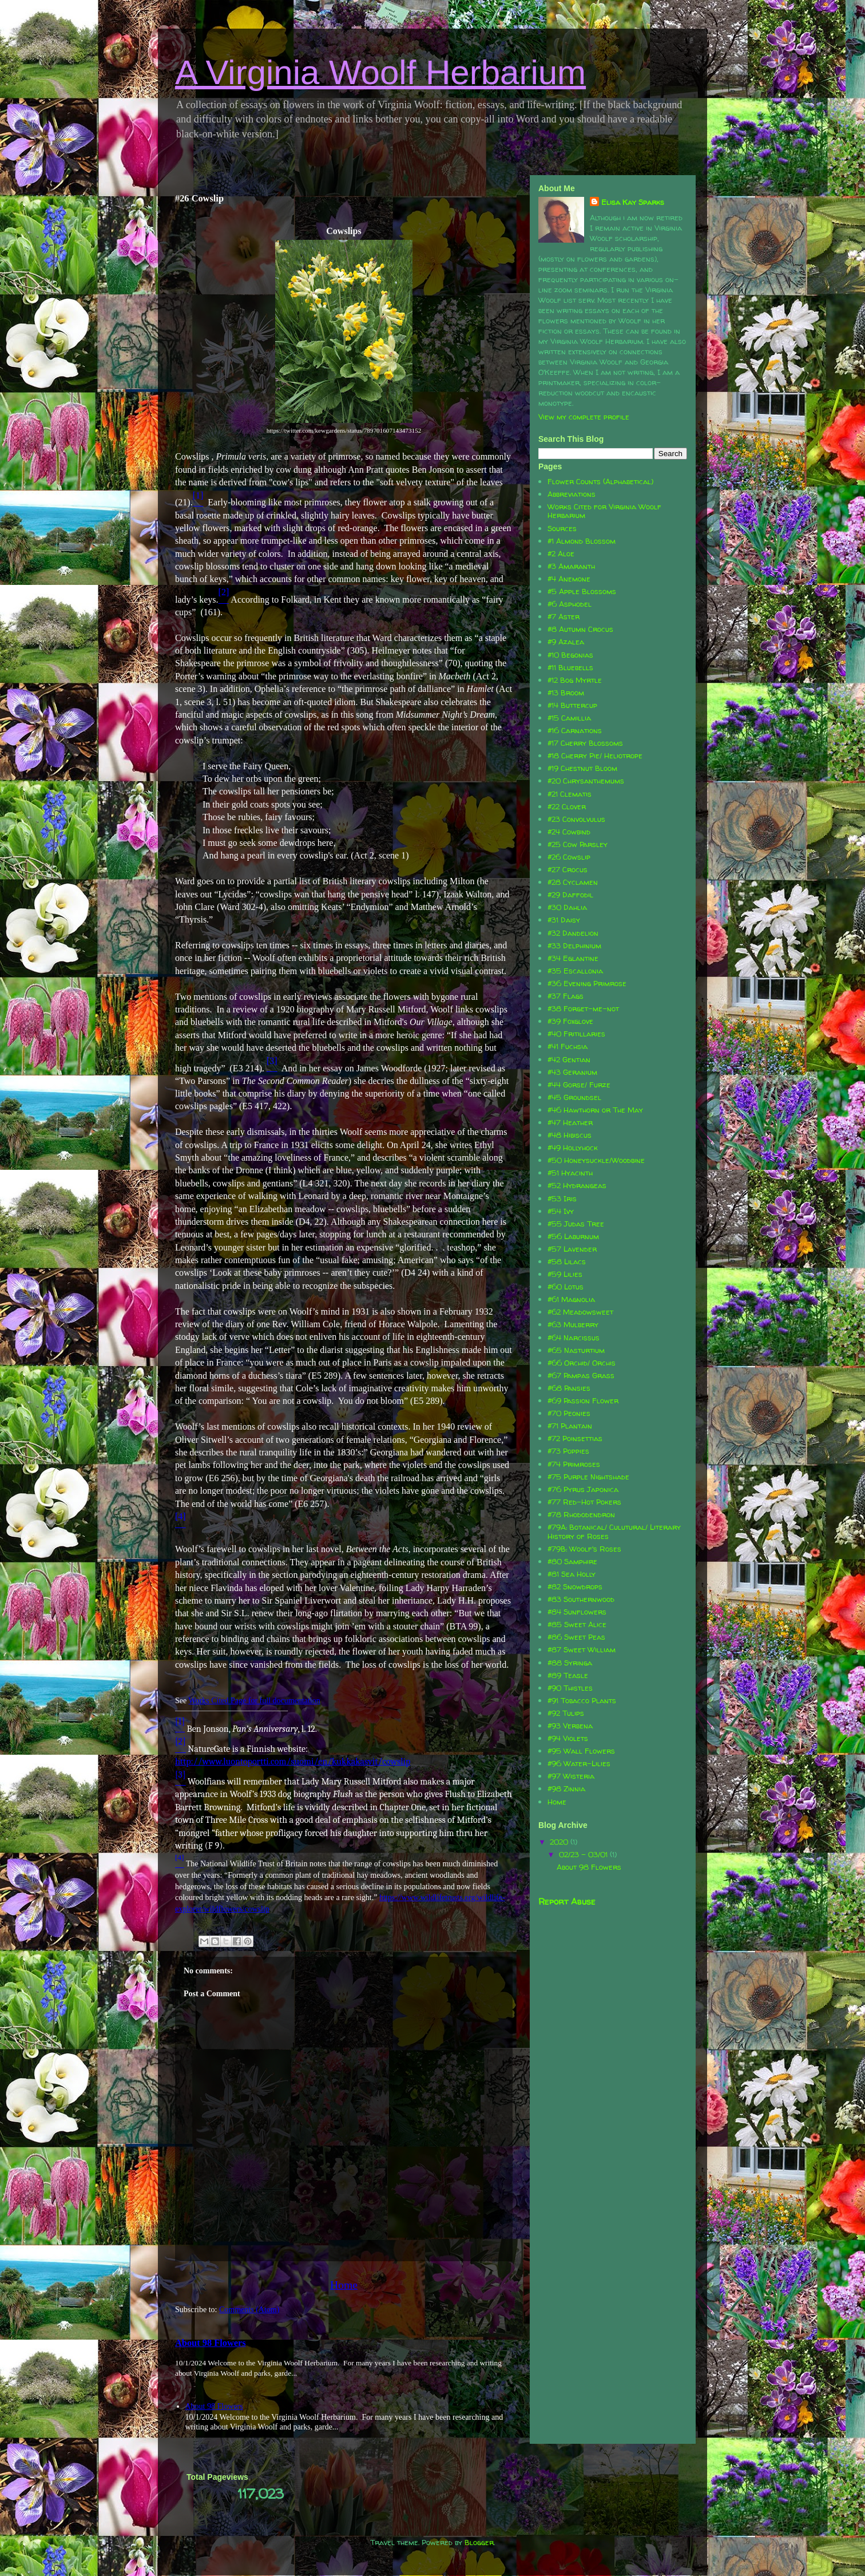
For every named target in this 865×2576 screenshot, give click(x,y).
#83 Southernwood (580, 1599)
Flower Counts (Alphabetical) (600, 481)
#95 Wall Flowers (581, 1751)
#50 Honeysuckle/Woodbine (596, 1160)
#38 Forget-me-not (583, 1008)
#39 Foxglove (570, 1021)
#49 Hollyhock (572, 1147)
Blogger (479, 2542)
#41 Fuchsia (567, 1046)
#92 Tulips (565, 1713)
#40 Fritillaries (576, 1033)
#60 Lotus (565, 1286)
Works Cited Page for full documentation (254, 1700)
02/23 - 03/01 (584, 1854)
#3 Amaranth (571, 566)
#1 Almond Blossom (581, 541)
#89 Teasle (567, 1675)
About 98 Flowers (210, 2342)
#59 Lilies (564, 1274)
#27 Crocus (567, 869)
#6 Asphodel (569, 604)
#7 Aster (563, 616)
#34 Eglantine (572, 958)
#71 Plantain (569, 1425)
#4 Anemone (568, 578)
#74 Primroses (573, 1464)
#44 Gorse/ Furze (578, 1084)
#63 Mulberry (572, 1324)
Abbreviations (571, 494)
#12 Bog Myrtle (574, 680)
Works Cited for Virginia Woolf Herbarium (604, 511)
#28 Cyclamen (572, 882)
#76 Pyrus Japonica (582, 1489)
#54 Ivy (560, 1211)
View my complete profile (583, 416)
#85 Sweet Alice (576, 1624)
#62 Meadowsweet (580, 1312)
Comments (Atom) (249, 2309)
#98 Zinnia (566, 1788)
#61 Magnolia (571, 1299)
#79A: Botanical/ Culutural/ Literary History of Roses (614, 1531)
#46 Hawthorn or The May (595, 1110)
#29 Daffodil (570, 894)
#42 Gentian (568, 1059)
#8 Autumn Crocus (580, 629)
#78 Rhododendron (581, 1514)
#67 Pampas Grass (580, 1375)
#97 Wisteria (570, 1776)
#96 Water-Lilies (578, 1763)
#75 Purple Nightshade (588, 1476)
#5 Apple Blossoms (581, 591)
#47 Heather (570, 1122)
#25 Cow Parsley (577, 844)
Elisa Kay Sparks (632, 202)
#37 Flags (565, 996)
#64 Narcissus (573, 1337)
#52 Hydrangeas (576, 1185)
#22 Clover (566, 806)
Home (344, 2285)
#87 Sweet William (581, 1649)
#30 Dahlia (567, 907)
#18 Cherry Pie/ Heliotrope (594, 755)
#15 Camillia (569, 718)
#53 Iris (562, 1198)
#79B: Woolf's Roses (584, 1549)
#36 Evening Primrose (586, 983)
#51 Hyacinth (570, 1173)
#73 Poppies (568, 1451)
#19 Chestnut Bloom (582, 768)
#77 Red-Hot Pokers (584, 1502)
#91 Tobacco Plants (581, 1700)
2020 (560, 1842)
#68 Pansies (568, 1388)
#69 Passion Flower (582, 1400)
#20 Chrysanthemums (585, 780)
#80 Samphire (572, 1561)
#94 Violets (567, 1738)
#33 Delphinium (574, 945)
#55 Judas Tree (575, 1223)
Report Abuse (567, 1902)
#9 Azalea (565, 641)
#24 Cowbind (568, 831)
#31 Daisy (563, 920)
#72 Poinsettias (574, 1438)
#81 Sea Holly (571, 1574)
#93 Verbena (570, 1725)
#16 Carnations (574, 730)
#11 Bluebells (570, 667)
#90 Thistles (570, 1688)
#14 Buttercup (572, 705)
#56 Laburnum (573, 1236)
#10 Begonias (570, 655)
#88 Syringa (569, 1662)
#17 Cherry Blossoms (585, 743)
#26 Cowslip (568, 857)
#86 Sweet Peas (576, 1637)
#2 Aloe (560, 553)
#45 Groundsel (574, 1097)
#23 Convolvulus (576, 819)
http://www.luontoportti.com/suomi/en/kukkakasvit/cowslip (292, 1761)
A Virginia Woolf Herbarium (380, 72)
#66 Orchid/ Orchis (581, 1363)
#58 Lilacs (566, 1261)
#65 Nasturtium (576, 1350)
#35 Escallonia (575, 970)
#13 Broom (565, 692)
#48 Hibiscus (569, 1135)
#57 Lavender (572, 1249)
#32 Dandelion (572, 933)
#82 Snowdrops (574, 1586)
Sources (562, 528)
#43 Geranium (572, 1072)
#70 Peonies (568, 1413)
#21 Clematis (569, 794)
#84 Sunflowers (576, 1611)
